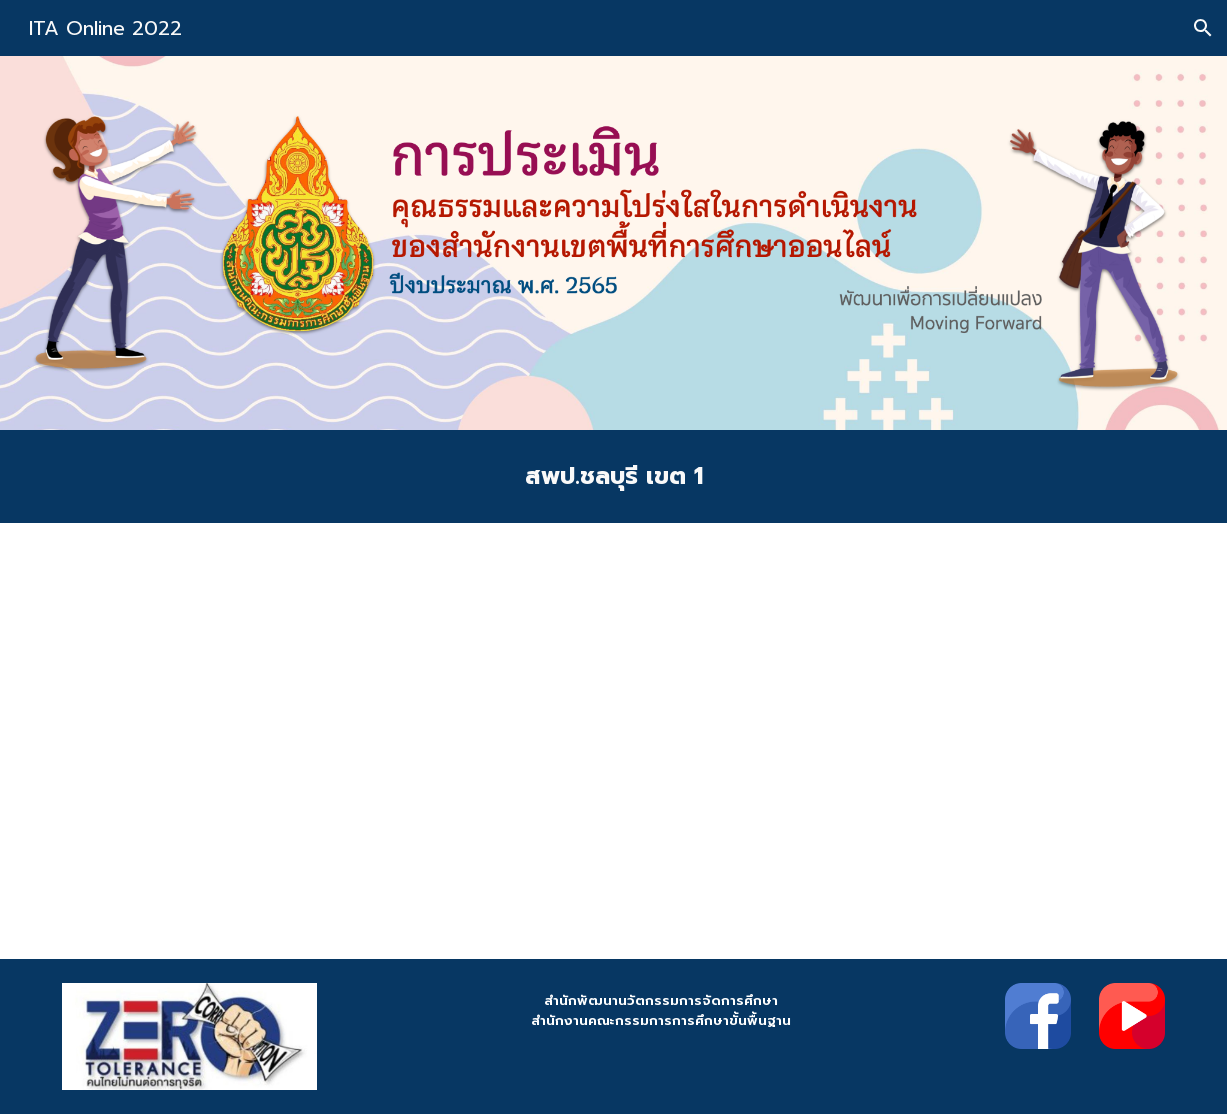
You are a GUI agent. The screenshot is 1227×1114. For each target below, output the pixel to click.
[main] (613, 476)
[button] (1203, 28)
